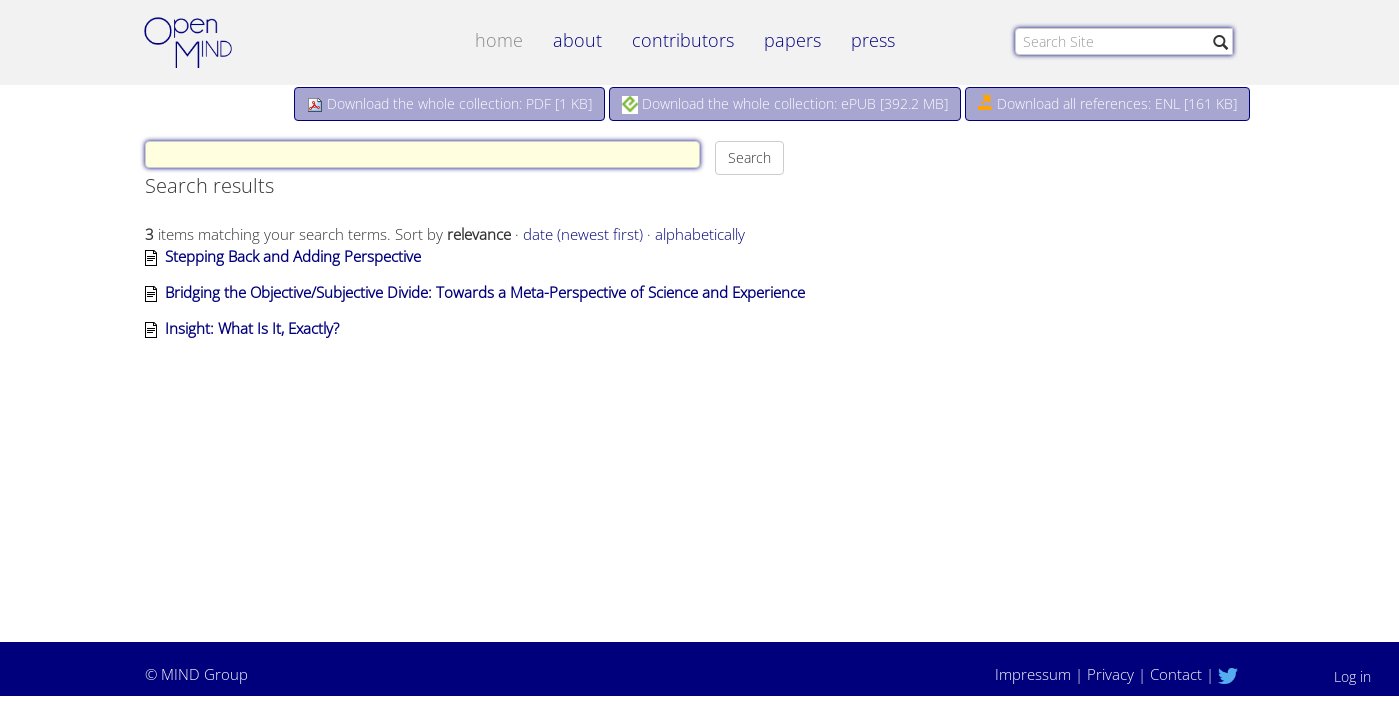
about (577, 40)
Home (499, 40)
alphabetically (700, 234)
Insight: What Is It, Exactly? (252, 328)
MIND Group (204, 674)
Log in (1352, 676)
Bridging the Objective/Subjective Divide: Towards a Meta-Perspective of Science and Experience (485, 292)
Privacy (1110, 674)
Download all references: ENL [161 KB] (1107, 103)
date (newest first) (583, 234)
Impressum (1033, 674)
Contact (1176, 674)
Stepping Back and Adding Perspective (293, 256)
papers (792, 40)
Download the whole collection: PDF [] (449, 103)
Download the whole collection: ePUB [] (785, 104)
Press (873, 40)
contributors (683, 40)
